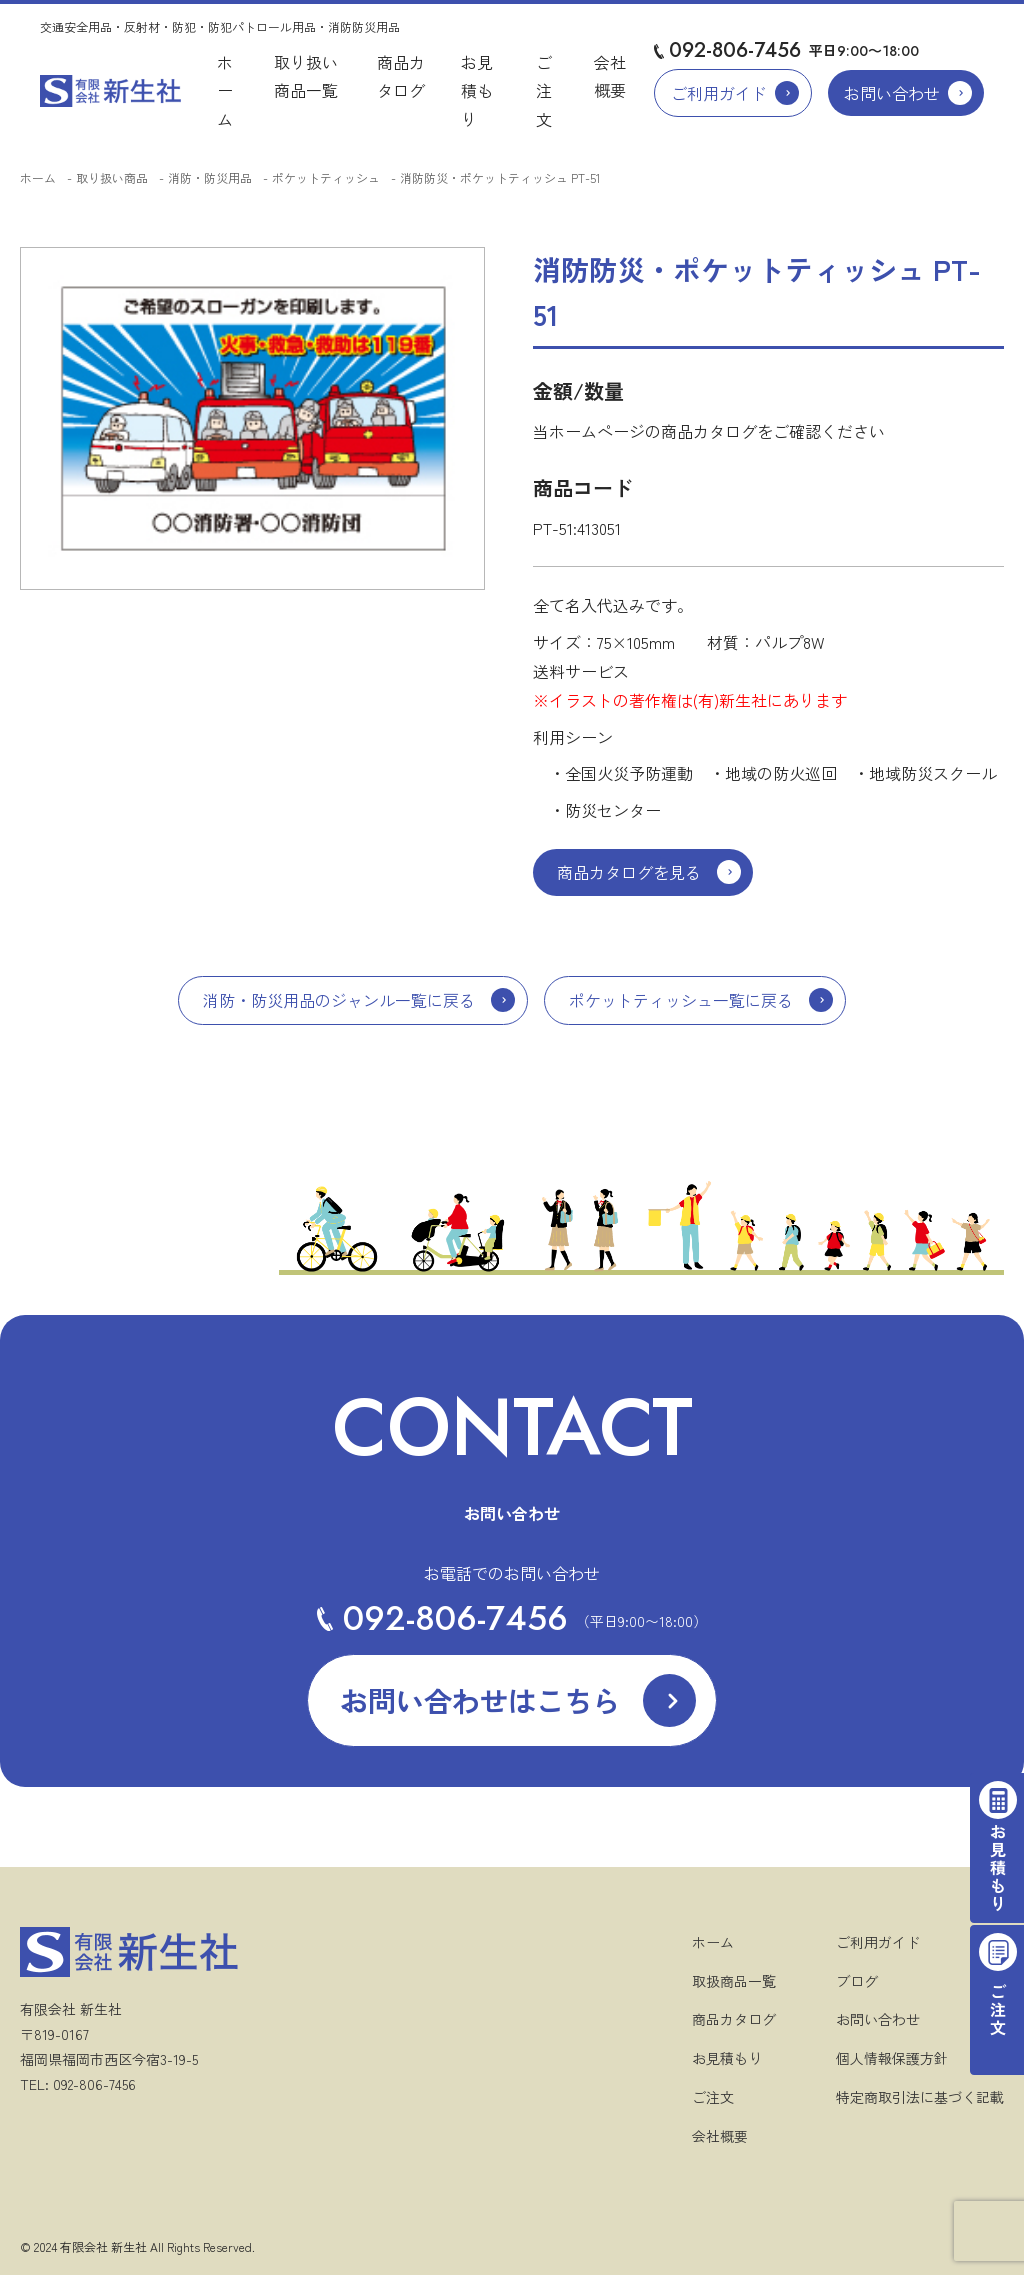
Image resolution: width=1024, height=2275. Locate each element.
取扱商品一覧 (734, 1981)
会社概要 (720, 2136)
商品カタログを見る (629, 872)
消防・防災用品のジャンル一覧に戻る (339, 1000)
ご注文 (544, 91)
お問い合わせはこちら (480, 1700)
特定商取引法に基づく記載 (920, 2097)
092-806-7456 (735, 50)
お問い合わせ (892, 93)
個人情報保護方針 (892, 2058)
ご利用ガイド (719, 93)
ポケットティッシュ (326, 177)
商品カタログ (734, 2019)
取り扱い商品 (112, 177)
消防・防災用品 (210, 177)
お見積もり (477, 91)
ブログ (857, 1981)
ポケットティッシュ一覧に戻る (681, 1000)
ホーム (225, 91)
